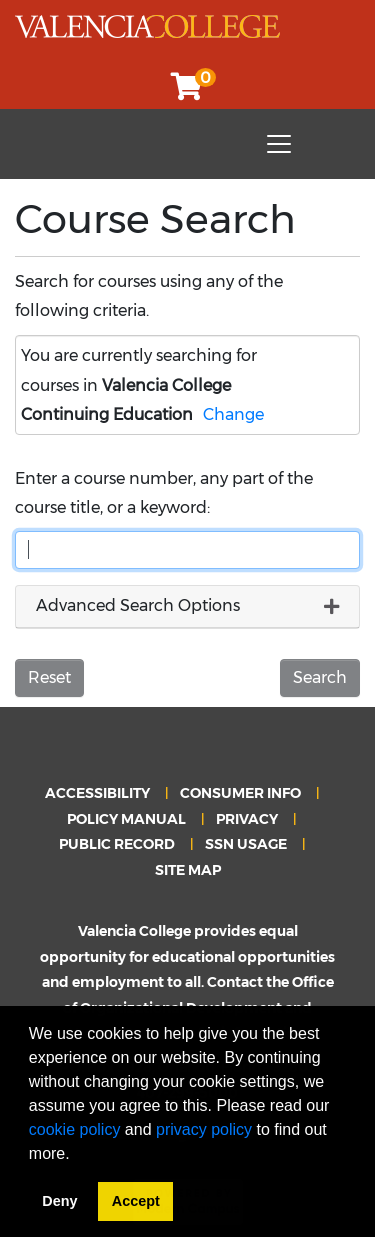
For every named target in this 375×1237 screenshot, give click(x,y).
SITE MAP (188, 870)
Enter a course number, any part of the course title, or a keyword (164, 493)
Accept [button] (136, 1201)
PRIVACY (247, 819)
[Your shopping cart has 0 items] (188, 91)
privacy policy (204, 1129)
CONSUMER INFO (240, 793)
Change (233, 414)
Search (320, 677)
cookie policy (75, 1129)
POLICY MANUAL (126, 819)
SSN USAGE (246, 844)
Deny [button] (59, 1201)
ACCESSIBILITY (97, 793)
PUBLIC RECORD (117, 844)
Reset (49, 677)
